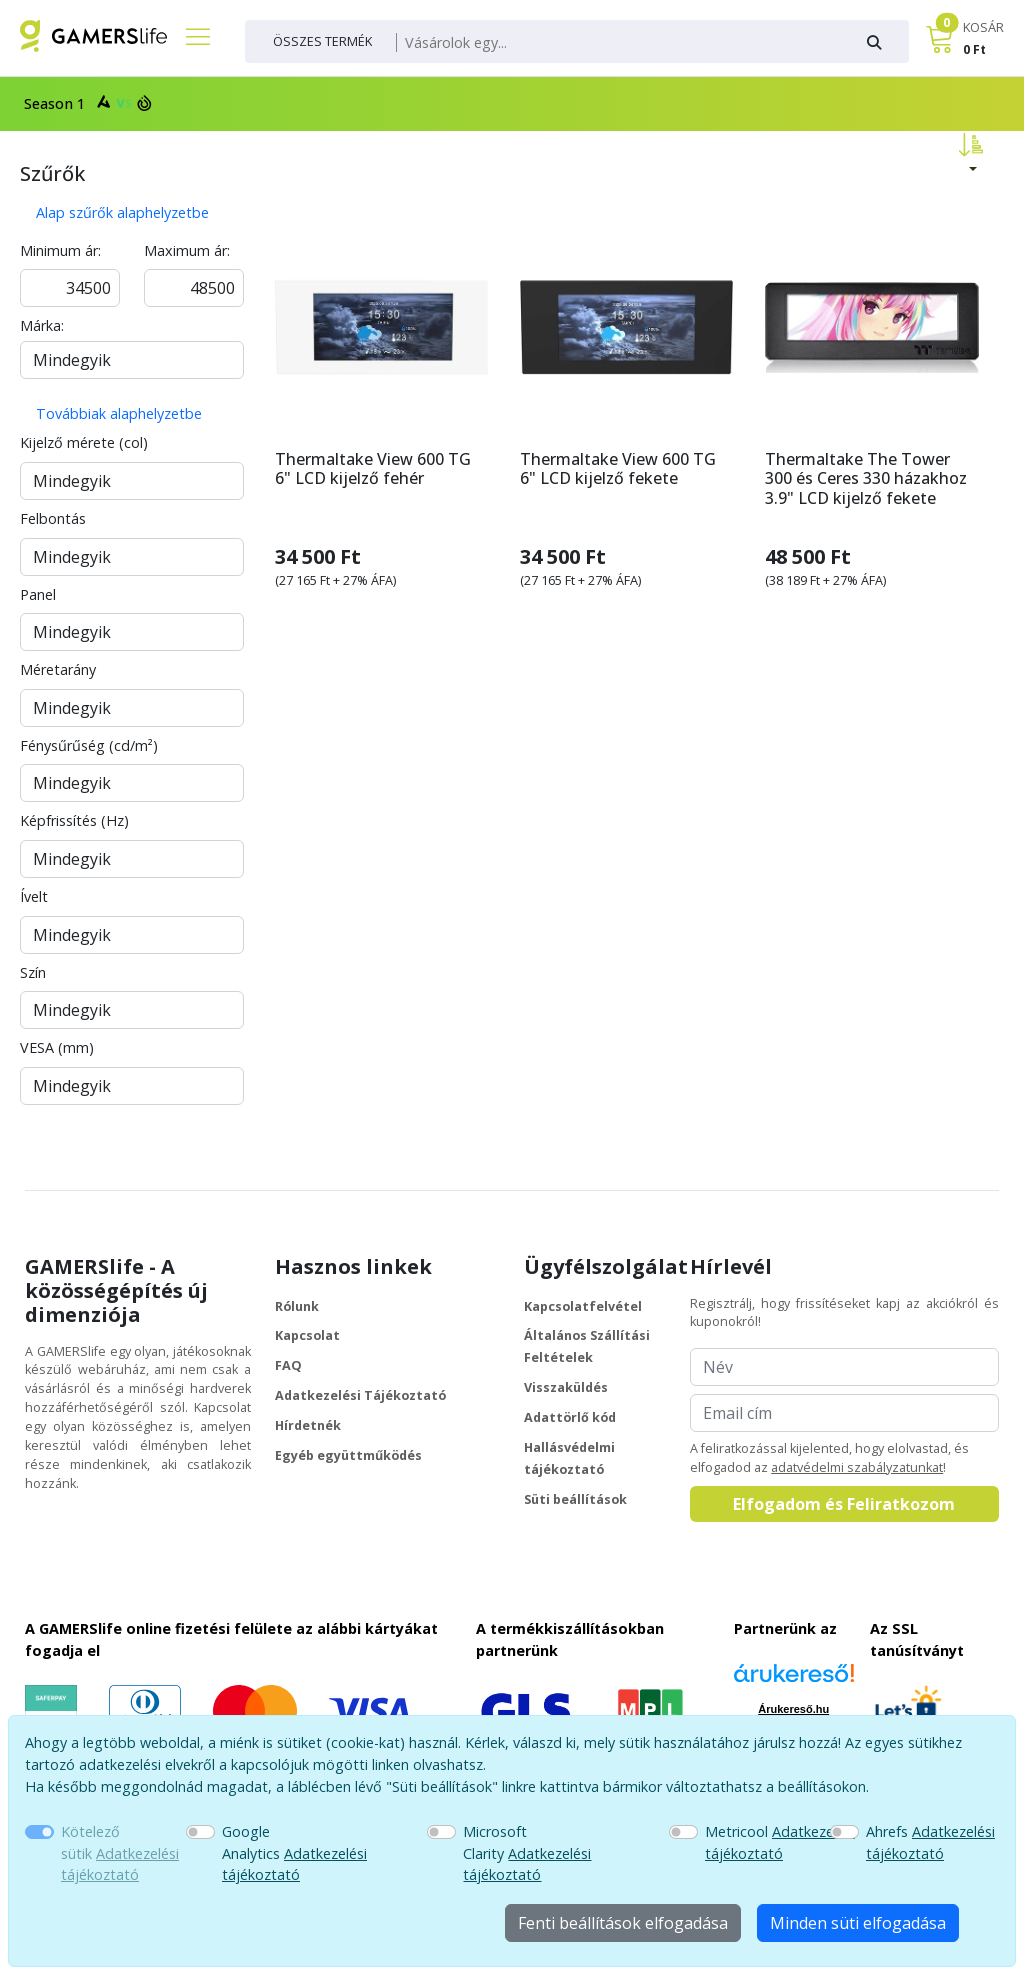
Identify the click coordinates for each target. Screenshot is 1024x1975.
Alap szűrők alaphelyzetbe (122, 212)
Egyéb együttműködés (348, 1455)
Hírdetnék (308, 1425)
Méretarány (58, 669)
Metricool (780, 1842)
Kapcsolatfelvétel (583, 1306)
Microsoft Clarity (527, 1853)
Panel (38, 594)
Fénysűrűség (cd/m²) (89, 745)
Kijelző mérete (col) (84, 442)
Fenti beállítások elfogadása (623, 1923)
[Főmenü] (190, 36)
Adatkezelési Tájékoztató (360, 1395)
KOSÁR (983, 27)
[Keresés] (619, 43)
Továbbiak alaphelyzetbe (119, 413)
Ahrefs (930, 1842)
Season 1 (85, 102)
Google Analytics (294, 1853)
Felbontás (53, 518)
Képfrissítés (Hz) (74, 820)
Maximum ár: (187, 250)
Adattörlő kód (570, 1417)
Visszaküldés (566, 1387)
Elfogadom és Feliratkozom (844, 1504)
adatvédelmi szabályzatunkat (857, 1467)
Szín (33, 972)
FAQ (288, 1365)
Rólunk (297, 1306)
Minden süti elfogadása (858, 1923)
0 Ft (974, 49)
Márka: (42, 325)
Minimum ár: (60, 250)
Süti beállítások (575, 1499)
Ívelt (34, 896)
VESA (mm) (57, 1047)
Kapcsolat (307, 1335)
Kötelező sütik (120, 1853)
